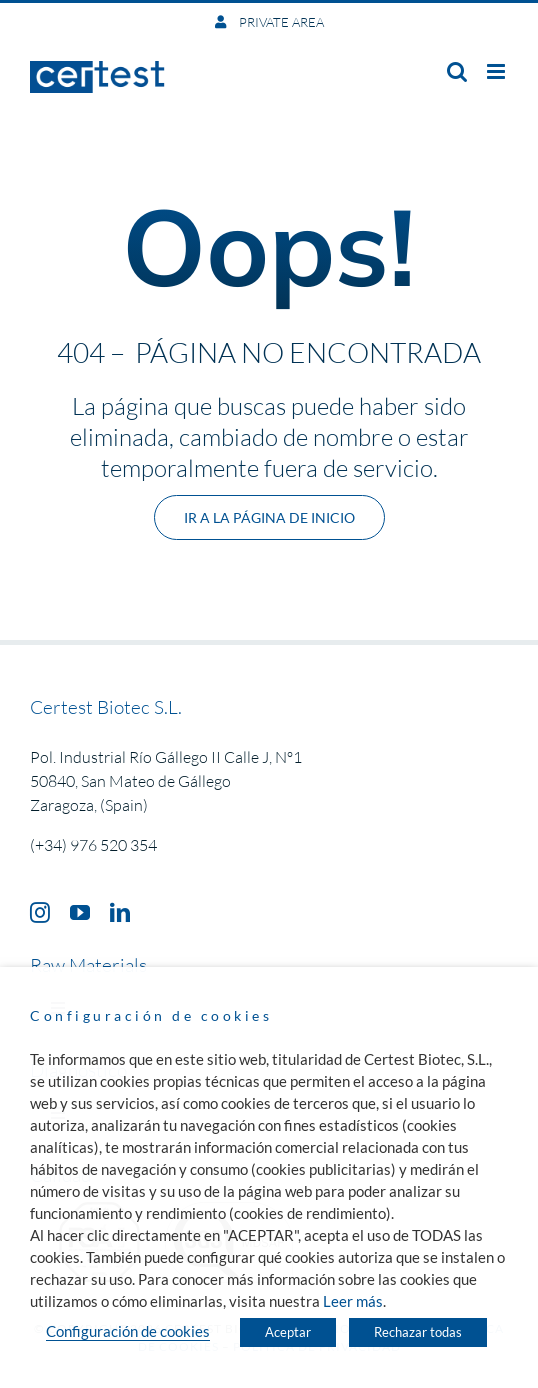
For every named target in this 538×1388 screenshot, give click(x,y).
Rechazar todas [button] (418, 1332)
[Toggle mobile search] (457, 71)
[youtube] (80, 913)
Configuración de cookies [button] (128, 1331)
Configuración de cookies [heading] (151, 1015)
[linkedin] (120, 913)
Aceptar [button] (288, 1332)
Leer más (353, 1301)
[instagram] (40, 913)
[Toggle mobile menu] (497, 71)
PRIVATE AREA (280, 22)
